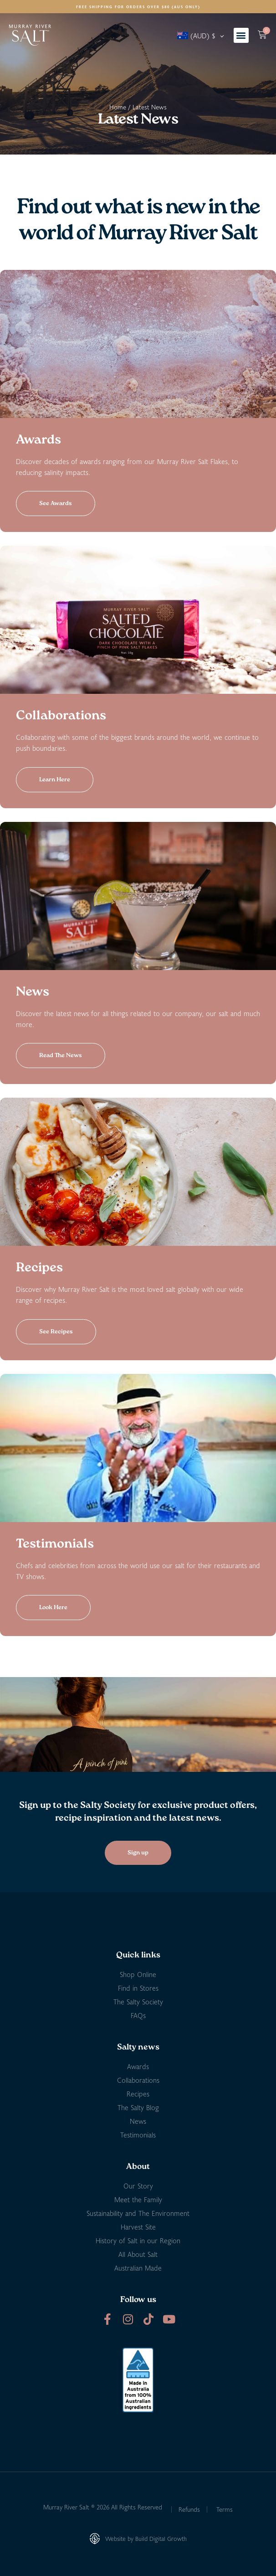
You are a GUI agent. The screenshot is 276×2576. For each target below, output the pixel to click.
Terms (224, 2509)
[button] (241, 35)
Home (117, 107)
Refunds (189, 2509)
